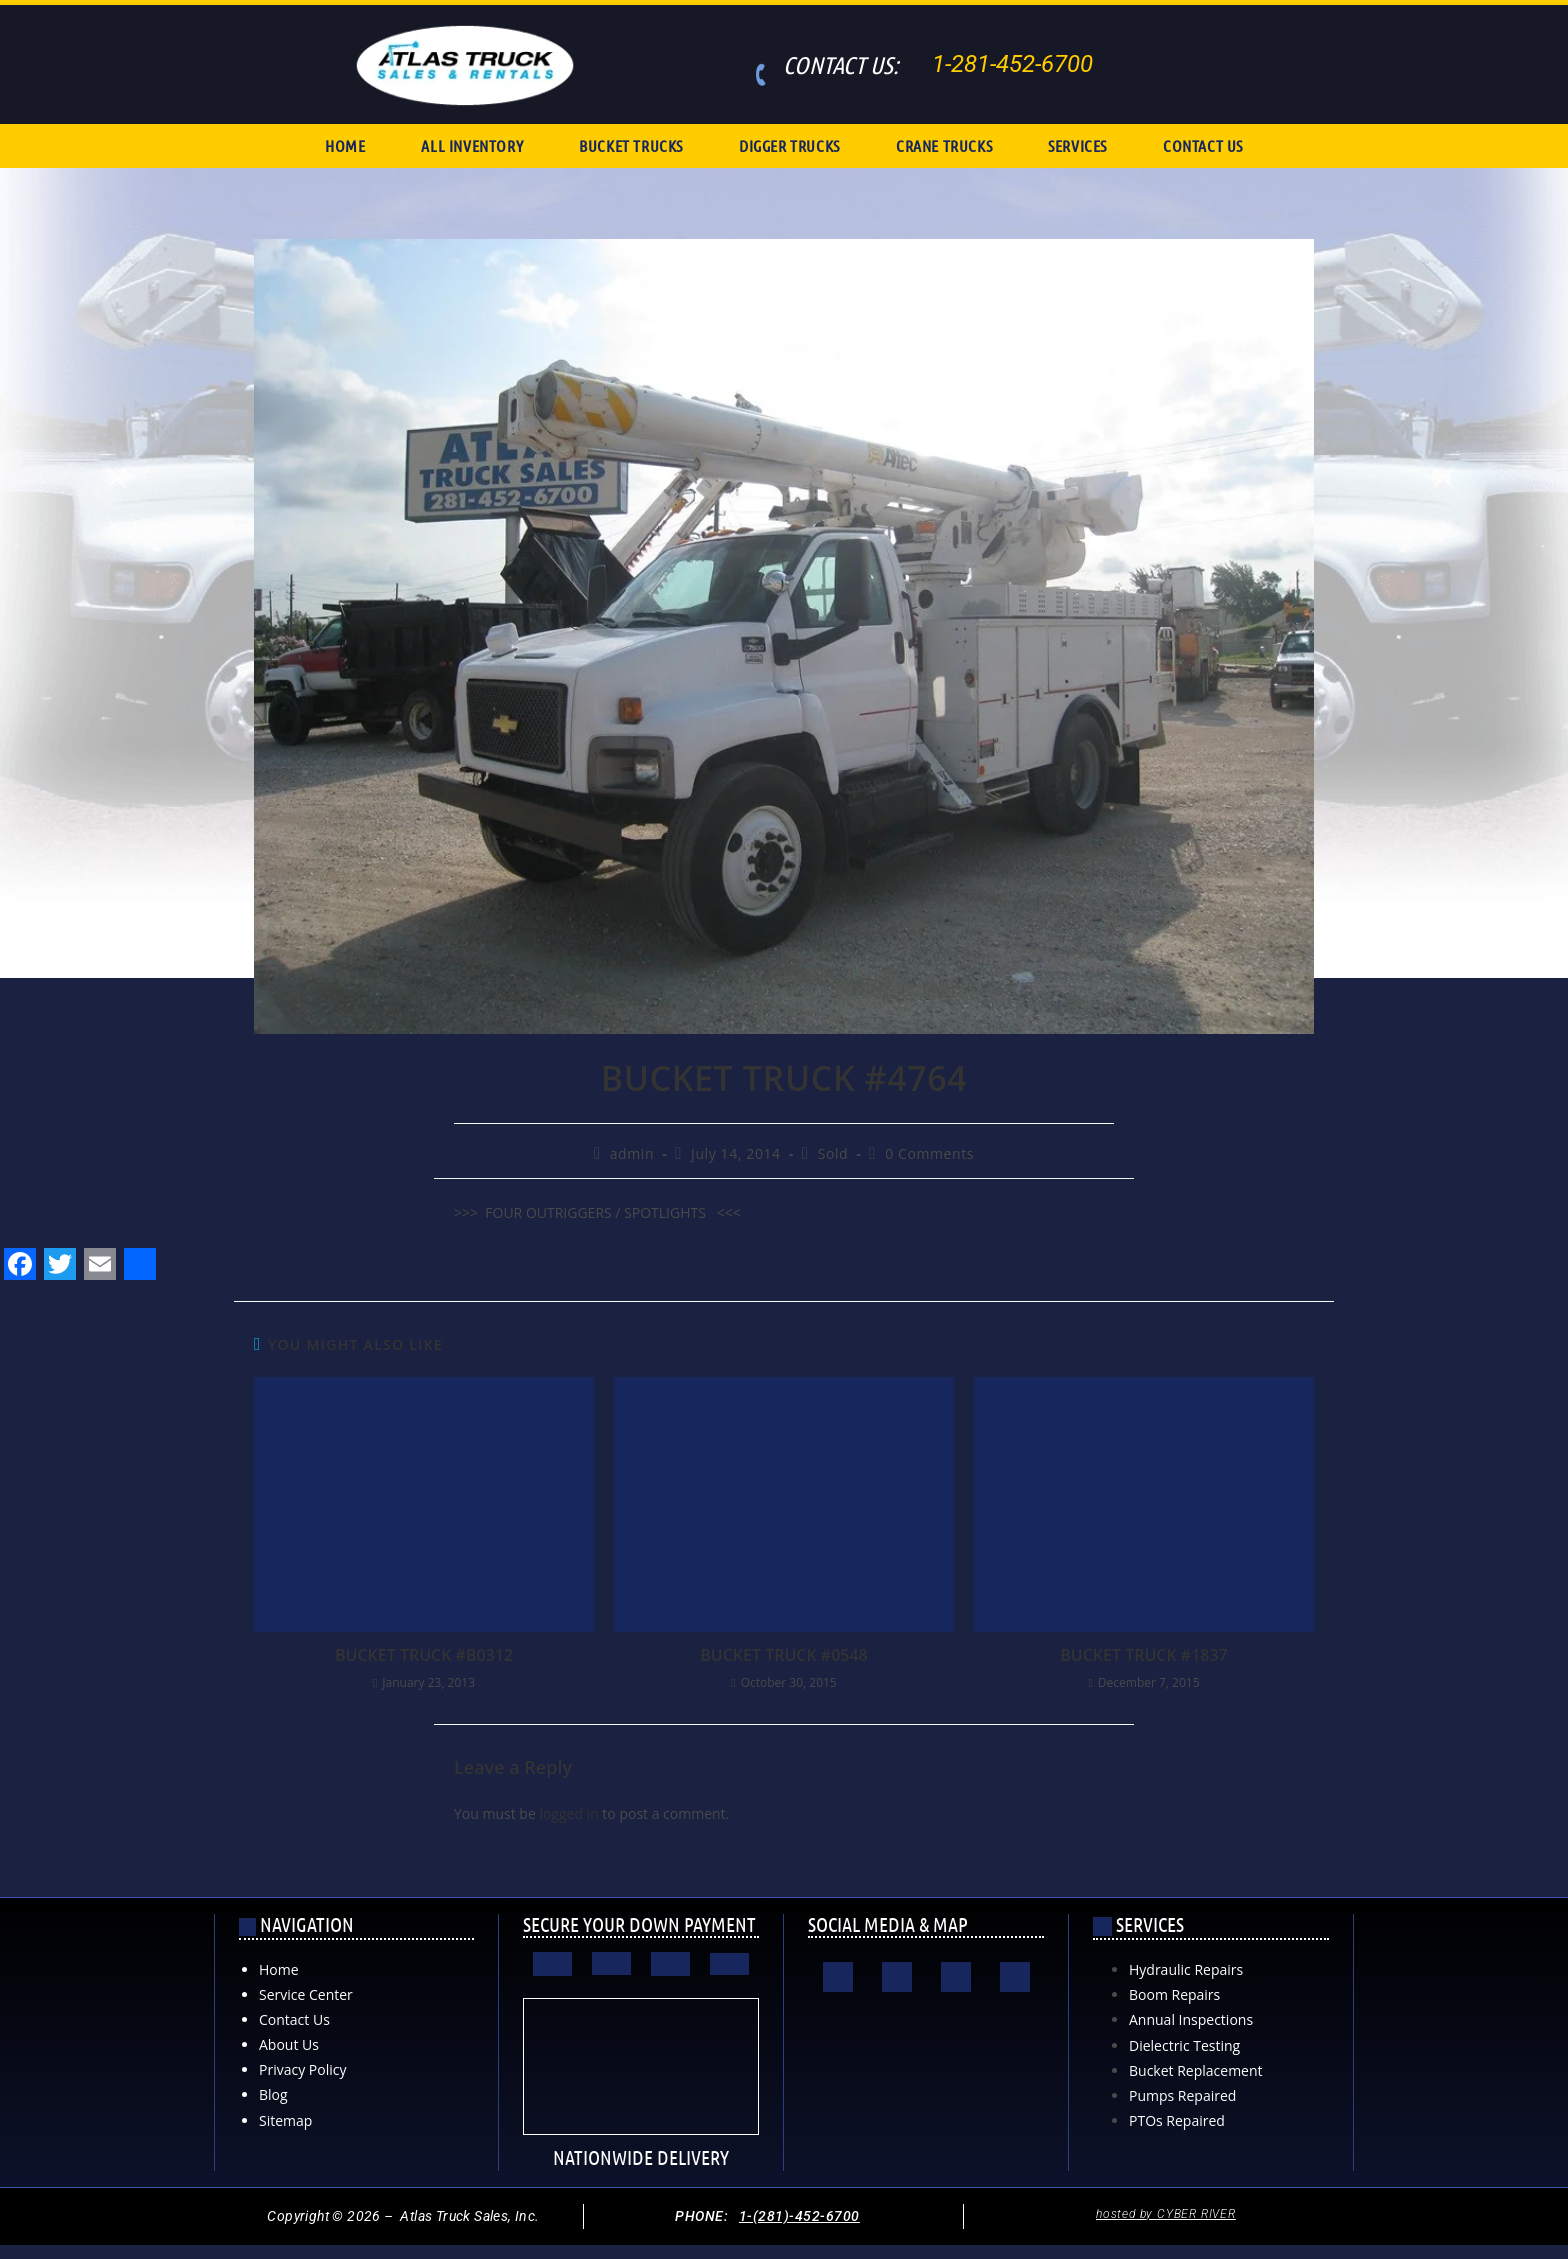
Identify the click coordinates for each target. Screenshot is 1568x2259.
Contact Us (294, 2019)
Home (279, 1969)
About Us (289, 2044)
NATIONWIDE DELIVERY (641, 2157)
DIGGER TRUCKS (789, 145)
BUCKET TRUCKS (631, 145)
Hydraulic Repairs (1186, 1969)
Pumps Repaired (1182, 2095)
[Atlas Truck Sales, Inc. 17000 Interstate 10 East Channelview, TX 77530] (926, 2084)
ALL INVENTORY (472, 145)
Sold (833, 1153)
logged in (568, 1813)
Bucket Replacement (1196, 2070)
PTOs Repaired (1177, 2120)
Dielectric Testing (1184, 2045)
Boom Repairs (1174, 1994)
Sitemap (285, 2120)
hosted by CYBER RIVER (1166, 2214)
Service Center (306, 1994)
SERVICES (1077, 145)
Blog (273, 2094)
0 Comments (929, 1153)
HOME (345, 145)
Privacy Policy (302, 2069)
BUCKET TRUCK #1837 (1143, 1655)
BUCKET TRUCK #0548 (783, 1655)
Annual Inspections (1191, 2019)
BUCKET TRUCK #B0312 (424, 1655)
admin (632, 1153)
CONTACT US (1203, 145)
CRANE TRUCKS (944, 145)
